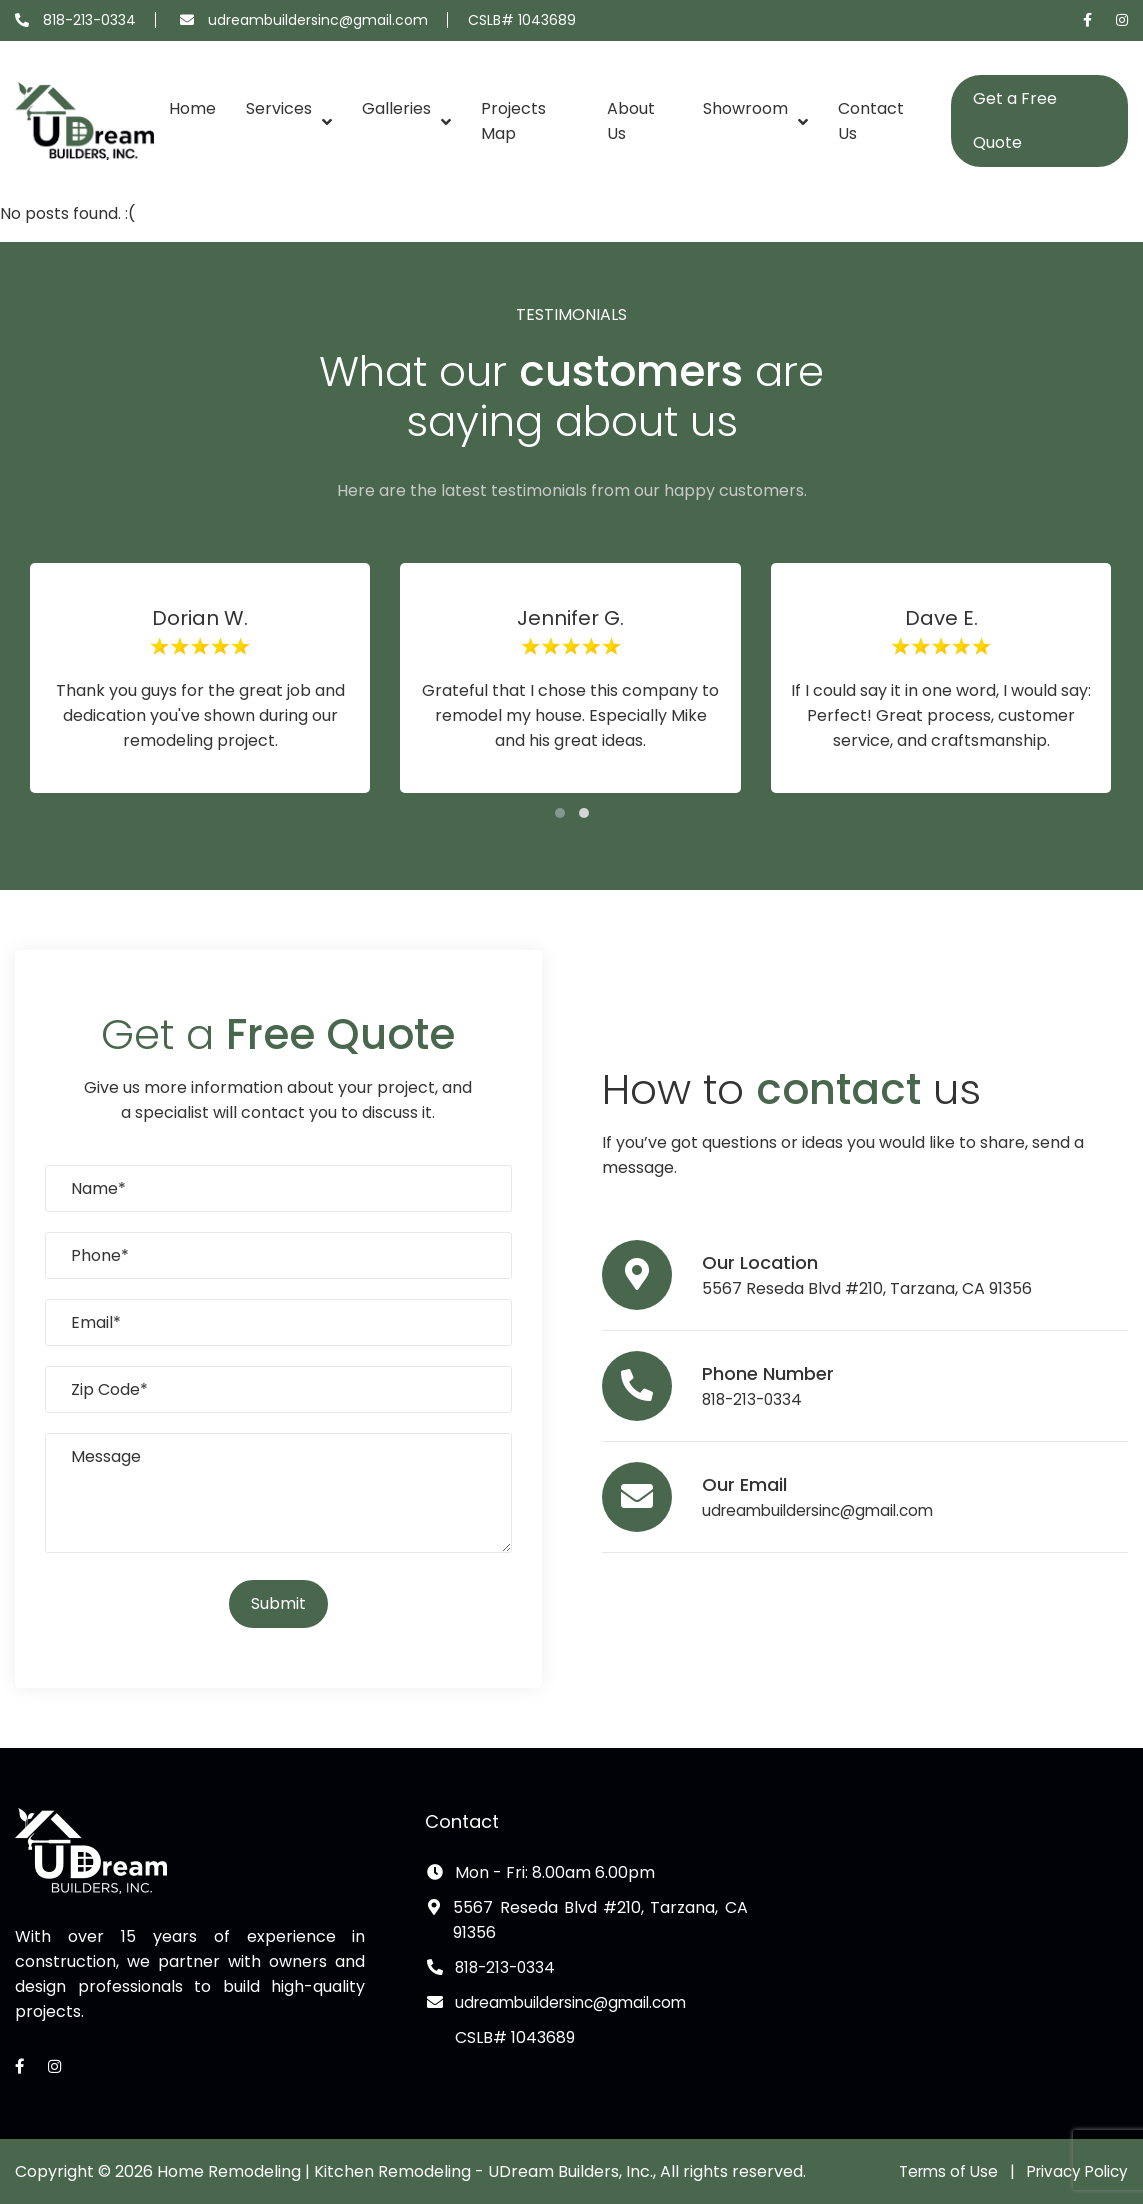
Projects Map (513, 121)
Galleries (396, 108)
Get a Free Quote (1015, 120)
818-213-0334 (89, 20)
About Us (631, 121)
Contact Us (871, 121)
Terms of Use (939, 2171)
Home (192, 108)
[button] (560, 813)
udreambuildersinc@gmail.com (318, 20)
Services (279, 108)
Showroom (745, 108)
